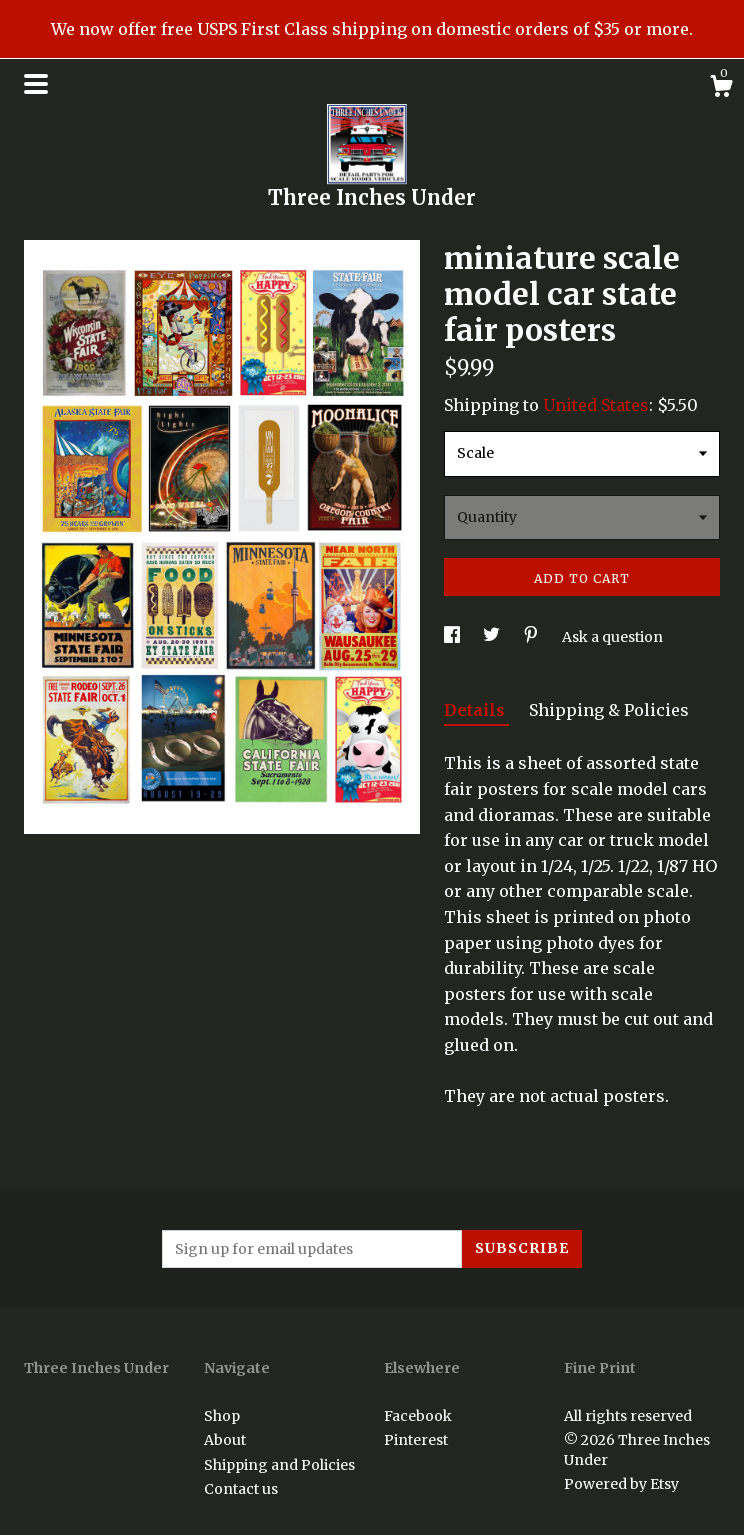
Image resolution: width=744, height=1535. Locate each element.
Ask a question (612, 637)
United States (596, 405)
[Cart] (721, 89)
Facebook (418, 1416)
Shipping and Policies (279, 1465)
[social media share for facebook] (453, 637)
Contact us (241, 1489)
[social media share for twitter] (493, 637)
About (225, 1440)
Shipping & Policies (609, 710)
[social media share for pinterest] (532, 637)
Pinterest (416, 1440)
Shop (222, 1416)
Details (476, 710)
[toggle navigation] (36, 84)
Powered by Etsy (621, 1484)
